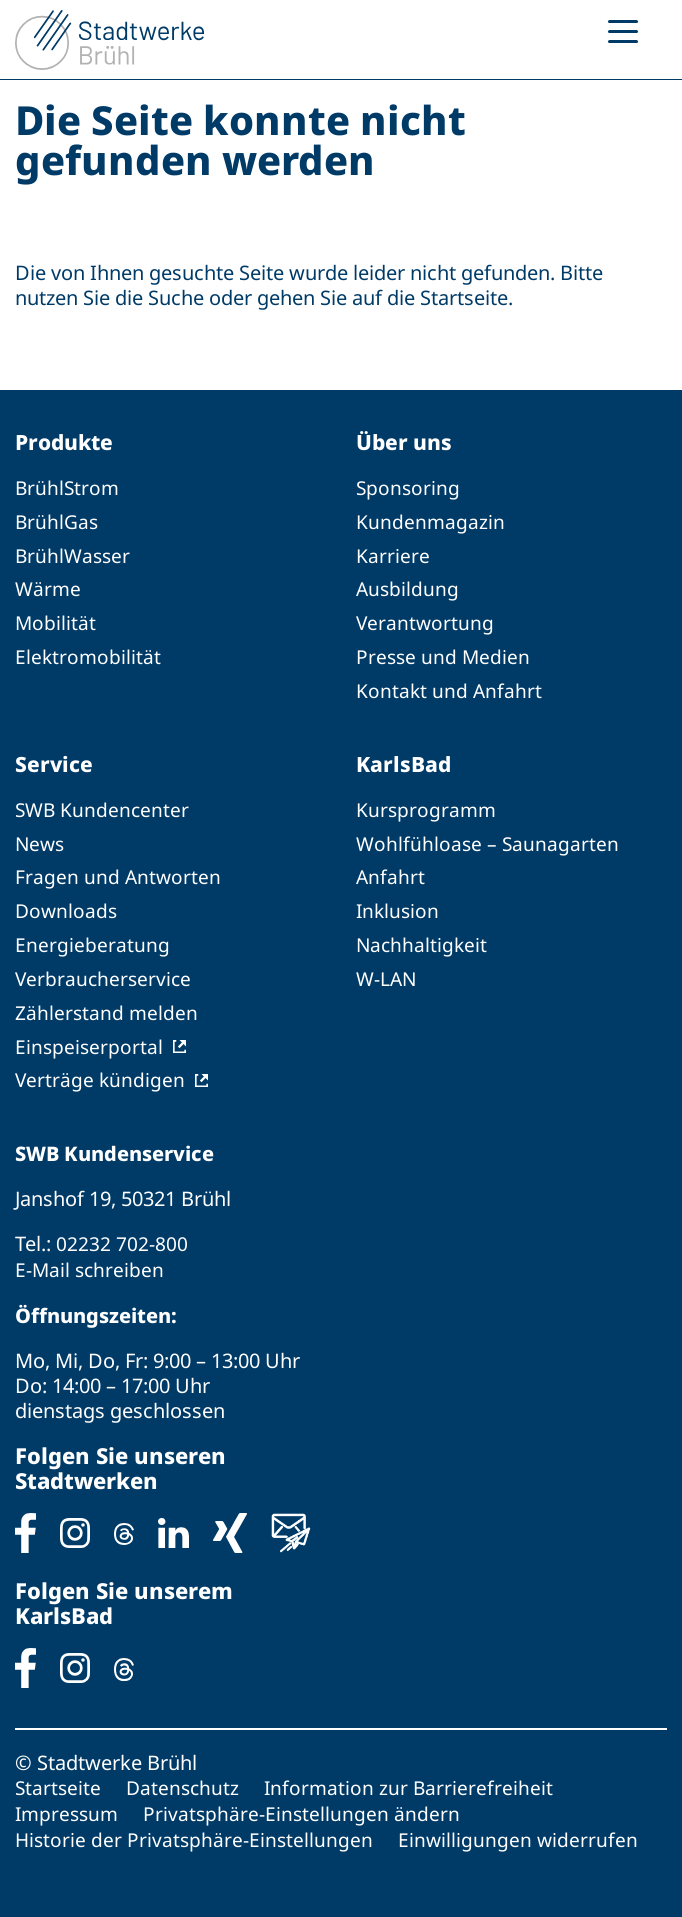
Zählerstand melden (107, 1003)
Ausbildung (408, 587)
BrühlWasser (74, 554)
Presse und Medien (444, 653)
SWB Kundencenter (104, 805)
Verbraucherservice (105, 970)
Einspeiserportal (90, 1036)
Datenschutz (186, 1774)
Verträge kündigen (101, 1069)
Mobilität (56, 620)
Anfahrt (391, 871)
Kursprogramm (427, 805)
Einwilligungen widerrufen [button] (523, 1824)
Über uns (406, 442)
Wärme (49, 587)
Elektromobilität (89, 653)
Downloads (67, 904)
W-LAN (387, 970)
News (41, 838)
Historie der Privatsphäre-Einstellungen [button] (196, 1824)
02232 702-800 (122, 1232)
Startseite (59, 1774)
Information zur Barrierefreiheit (415, 1774)
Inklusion (399, 904)
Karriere (393, 554)
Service (55, 759)
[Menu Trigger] (623, 30)
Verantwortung (426, 620)
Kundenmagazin (431, 521)
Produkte (67, 442)
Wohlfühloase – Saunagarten (489, 838)
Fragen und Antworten (119, 871)
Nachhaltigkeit (423, 937)
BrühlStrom (68, 488)
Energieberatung (92, 937)
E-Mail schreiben (91, 1257)
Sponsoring (409, 488)
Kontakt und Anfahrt (450, 686)
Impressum (69, 1799)
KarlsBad (405, 759)
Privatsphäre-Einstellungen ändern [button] (307, 1799)
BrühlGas (58, 521)
